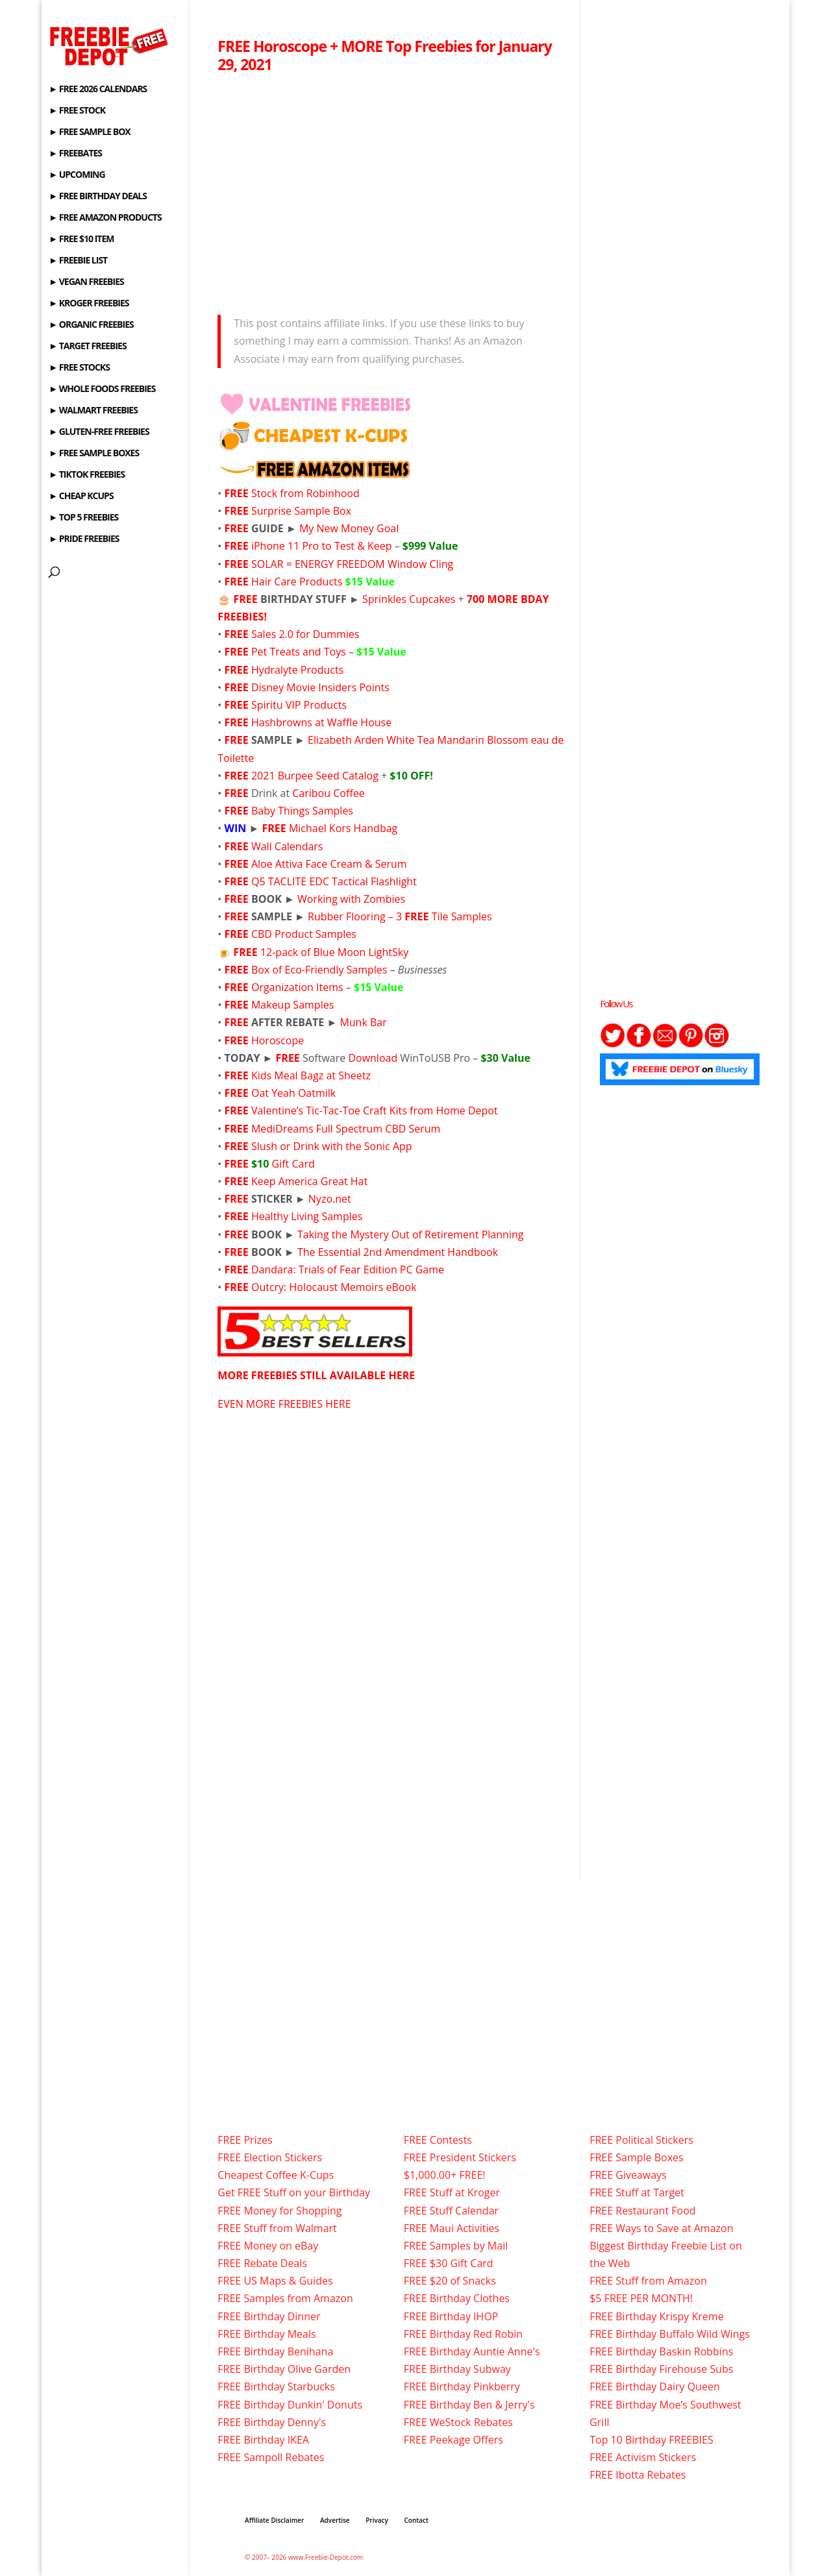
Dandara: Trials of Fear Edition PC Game (347, 1269)
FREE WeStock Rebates (458, 2422)
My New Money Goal (349, 528)
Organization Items (297, 987)
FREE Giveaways (628, 2175)
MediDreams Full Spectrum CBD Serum (345, 1129)
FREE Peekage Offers (453, 2440)
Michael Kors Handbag (343, 828)
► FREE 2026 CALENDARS (98, 89)
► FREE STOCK (77, 111)
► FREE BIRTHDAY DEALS (98, 196)
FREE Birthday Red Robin (463, 2334)
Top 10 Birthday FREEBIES (651, 2440)
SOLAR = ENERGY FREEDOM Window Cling (352, 564)
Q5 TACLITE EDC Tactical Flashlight (335, 881)
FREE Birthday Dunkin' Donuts (289, 2405)
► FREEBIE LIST (78, 261)
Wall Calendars (287, 846)
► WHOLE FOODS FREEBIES (102, 389)
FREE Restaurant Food (642, 2210)
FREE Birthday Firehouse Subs (661, 2369)
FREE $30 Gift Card (448, 2263)
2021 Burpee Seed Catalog (314, 775)
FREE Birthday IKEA (263, 2440)
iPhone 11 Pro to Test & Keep (321, 546)
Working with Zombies (351, 899)
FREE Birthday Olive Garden (284, 2369)
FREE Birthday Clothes (457, 2298)
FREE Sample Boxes (636, 2157)
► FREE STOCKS (79, 368)
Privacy (377, 2520)
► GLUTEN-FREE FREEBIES (99, 432)
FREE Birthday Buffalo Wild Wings (669, 2334)
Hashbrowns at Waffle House (321, 722)
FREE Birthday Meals (266, 2334)
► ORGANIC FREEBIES (91, 325)
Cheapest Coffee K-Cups (275, 2175)
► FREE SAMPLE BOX (89, 132)
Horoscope (277, 1040)
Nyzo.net (329, 1199)
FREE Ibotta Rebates (637, 2475)
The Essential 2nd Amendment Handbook (397, 1252)
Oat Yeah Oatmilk (293, 1093)
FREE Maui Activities (451, 2228)
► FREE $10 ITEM (81, 239)
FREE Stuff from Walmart (276, 2228)
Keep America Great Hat (309, 1181)
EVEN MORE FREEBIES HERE (284, 1404)
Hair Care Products (323, 581)
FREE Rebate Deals (262, 2263)
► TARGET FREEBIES (87, 346)
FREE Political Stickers (641, 2140)
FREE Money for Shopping (279, 2210)
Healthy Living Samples (306, 1216)
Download (372, 1058)
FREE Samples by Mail (456, 2246)
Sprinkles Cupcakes (408, 599)
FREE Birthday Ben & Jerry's (469, 2405)
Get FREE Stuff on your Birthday (293, 2192)
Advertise (335, 2520)
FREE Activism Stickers (642, 2457)
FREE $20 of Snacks (450, 2281)
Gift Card (293, 1164)
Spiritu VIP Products (299, 705)
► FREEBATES (75, 154)
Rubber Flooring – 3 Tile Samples (400, 916)
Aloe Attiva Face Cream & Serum (329, 864)
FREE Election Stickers (269, 2157)
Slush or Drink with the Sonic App (331, 1146)
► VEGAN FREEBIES (86, 282)
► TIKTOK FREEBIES (87, 475)
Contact (416, 2520)
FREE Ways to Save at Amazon (661, 2228)
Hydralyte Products (297, 670)
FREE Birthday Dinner (268, 2316)
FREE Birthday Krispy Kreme (656, 2316)
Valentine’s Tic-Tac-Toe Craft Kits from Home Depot (374, 1110)
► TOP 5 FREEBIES (83, 518)
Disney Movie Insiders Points (320, 687)
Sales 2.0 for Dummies (305, 634)
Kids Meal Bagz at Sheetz (311, 1075)
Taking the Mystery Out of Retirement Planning (410, 1234)
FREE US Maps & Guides (274, 2281)
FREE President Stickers (460, 2157)
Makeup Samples (292, 1005)
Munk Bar (363, 1022)
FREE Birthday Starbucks (276, 2386)
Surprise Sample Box (301, 511)
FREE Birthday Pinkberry (462, 2386)
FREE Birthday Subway (457, 2369)
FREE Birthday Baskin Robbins (661, 2351)
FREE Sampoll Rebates (270, 2457)
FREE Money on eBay (267, 2246)
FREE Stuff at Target (636, 2192)
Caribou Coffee (328, 793)
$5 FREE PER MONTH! (641, 2298)
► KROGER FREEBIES (89, 304)
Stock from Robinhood (305, 493)
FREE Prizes (244, 2140)
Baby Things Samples (302, 810)
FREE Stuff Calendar (451, 2210)
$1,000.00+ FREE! (445, 2175)
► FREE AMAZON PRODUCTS (105, 218)
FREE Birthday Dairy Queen (654, 2386)
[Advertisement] (390, 190)
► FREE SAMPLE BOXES (94, 453)
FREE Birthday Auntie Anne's (472, 2351)
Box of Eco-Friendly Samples (319, 970)
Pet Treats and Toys (298, 651)
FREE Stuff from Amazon (648, 2281)
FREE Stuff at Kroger (452, 2192)
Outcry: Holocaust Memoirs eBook (334, 1287)
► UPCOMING (77, 175)
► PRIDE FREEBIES (84, 539)
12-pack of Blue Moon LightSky (334, 952)
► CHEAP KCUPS (81, 496)
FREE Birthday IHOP (451, 2316)
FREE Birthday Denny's (271, 2422)
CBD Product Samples (303, 934)
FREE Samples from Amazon (285, 2298)
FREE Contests (438, 2140)
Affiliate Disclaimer (274, 2520)
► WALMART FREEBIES (93, 411)
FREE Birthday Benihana (275, 2351)
